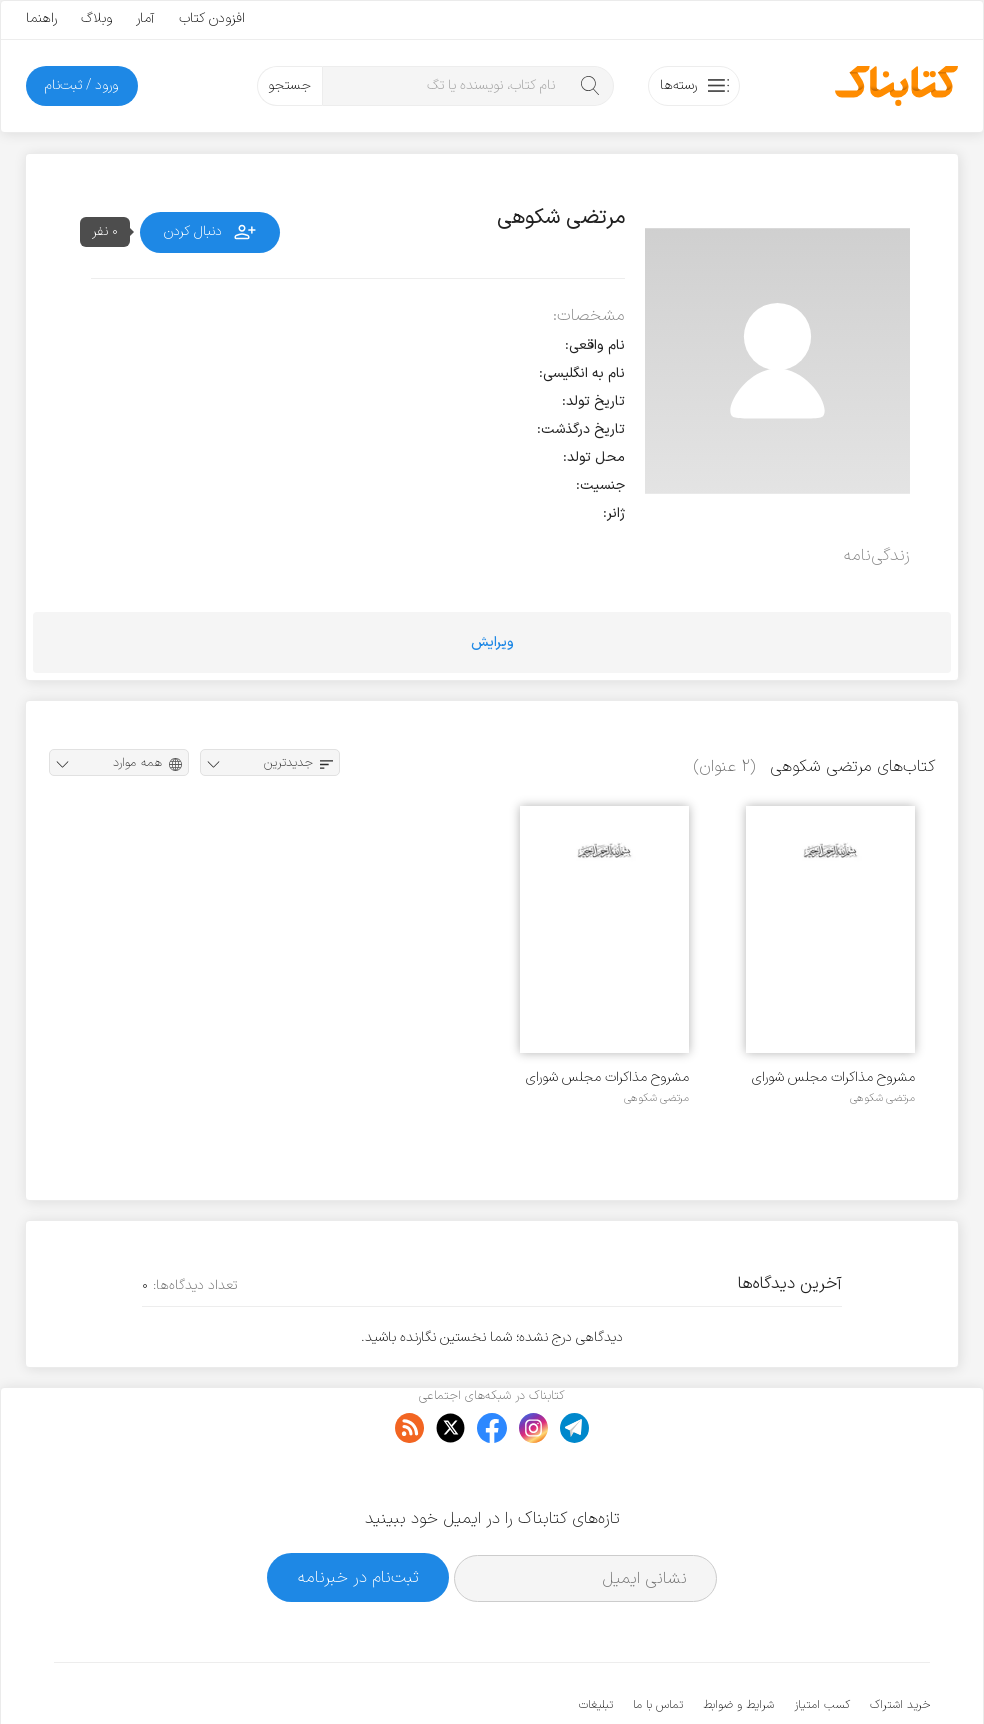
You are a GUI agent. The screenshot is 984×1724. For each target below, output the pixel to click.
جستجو (289, 85)
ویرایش (492, 642)
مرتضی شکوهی (882, 1098)
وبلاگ (96, 18)
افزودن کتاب (212, 18)
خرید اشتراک (900, 1644)
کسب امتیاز (822, 1644)
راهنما (41, 18)
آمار (145, 18)
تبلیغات (596, 1644)
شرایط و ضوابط (738, 1644)
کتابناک (824, 1675)
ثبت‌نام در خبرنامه (358, 1516)
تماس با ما (658, 1644)
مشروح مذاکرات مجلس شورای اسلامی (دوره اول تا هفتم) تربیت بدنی (607, 1077)
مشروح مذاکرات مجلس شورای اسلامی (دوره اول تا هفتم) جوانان (833, 1077)
